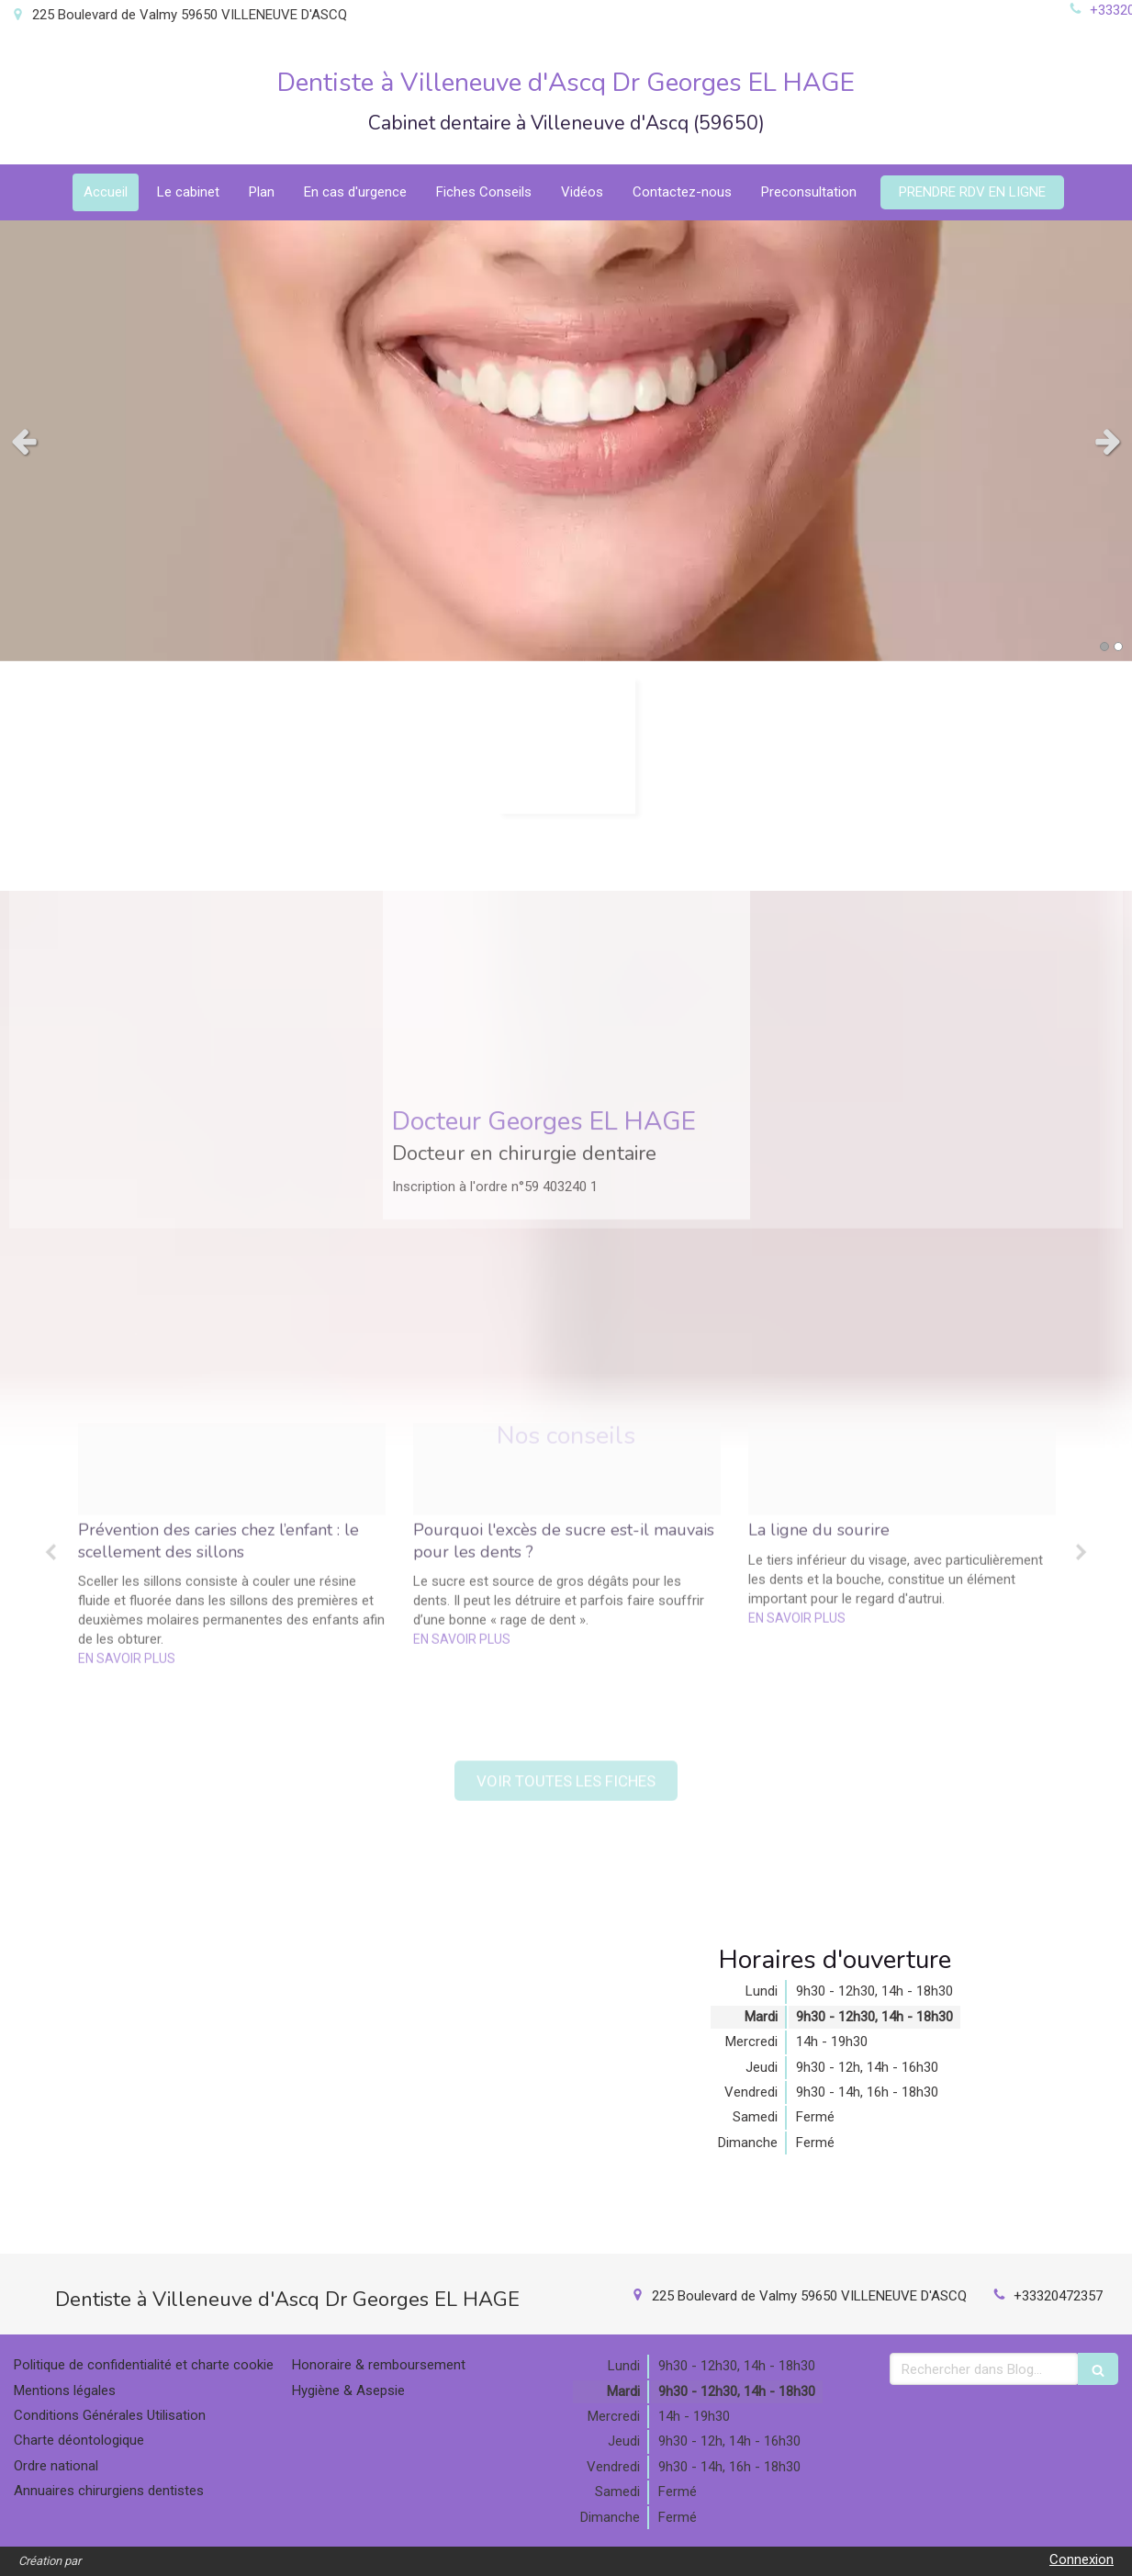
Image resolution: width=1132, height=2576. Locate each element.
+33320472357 (1058, 2296)
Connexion (1081, 2559)
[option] (231, 1378)
